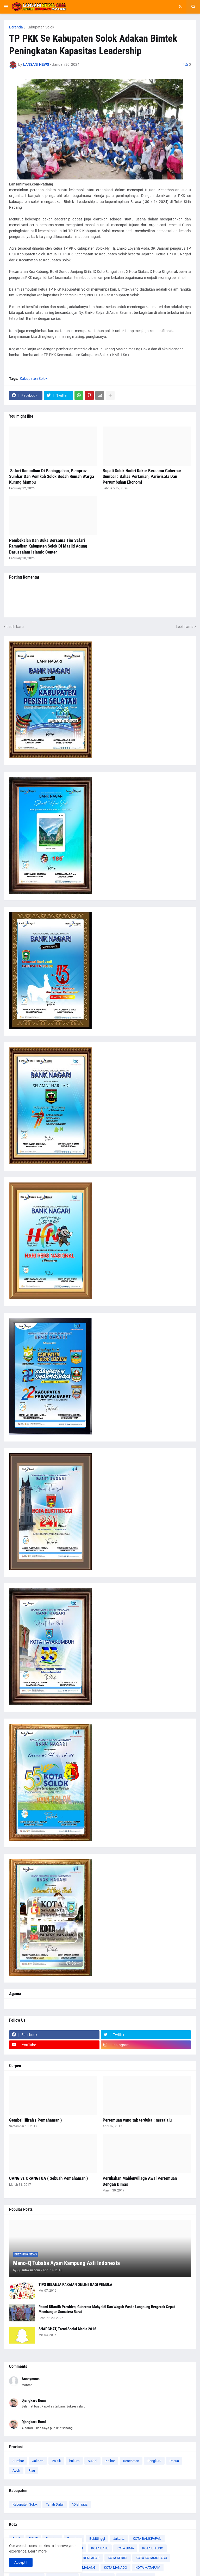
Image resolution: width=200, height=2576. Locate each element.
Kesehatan (131, 2461)
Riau (31, 2470)
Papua (174, 2461)
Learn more (37, 2551)
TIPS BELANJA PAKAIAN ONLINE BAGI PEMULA (75, 2284)
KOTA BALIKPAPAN (147, 2539)
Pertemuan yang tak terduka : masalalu (137, 2120)
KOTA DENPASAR (86, 2558)
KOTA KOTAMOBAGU (151, 2558)
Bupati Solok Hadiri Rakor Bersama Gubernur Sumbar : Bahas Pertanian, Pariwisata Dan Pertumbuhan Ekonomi (142, 476)
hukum (74, 2461)
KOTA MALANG (84, 2567)
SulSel (92, 2461)
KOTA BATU (99, 2548)
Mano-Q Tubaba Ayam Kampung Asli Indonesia (66, 2263)
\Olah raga (80, 2504)
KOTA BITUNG (152, 2548)
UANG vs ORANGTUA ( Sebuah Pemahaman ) (48, 2178)
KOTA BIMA (125, 2548)
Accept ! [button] (20, 2562)
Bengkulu (154, 2461)
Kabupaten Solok (40, 27)
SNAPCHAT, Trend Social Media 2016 (67, 2329)
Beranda (16, 27)
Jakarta (37, 2461)
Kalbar (110, 2461)
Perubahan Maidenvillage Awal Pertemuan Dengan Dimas (140, 2181)
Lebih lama (184, 627)
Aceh (16, 2470)
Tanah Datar (55, 2504)
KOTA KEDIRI (117, 2558)
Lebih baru (15, 627)
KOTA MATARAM (147, 2567)
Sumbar (18, 2461)
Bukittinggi (97, 2539)
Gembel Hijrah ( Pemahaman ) (35, 2120)
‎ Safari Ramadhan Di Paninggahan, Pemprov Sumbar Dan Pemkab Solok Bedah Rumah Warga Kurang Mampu (51, 476)
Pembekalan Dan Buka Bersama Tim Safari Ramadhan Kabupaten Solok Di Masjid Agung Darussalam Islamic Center (48, 546)
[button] (6, 6)
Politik (56, 2461)
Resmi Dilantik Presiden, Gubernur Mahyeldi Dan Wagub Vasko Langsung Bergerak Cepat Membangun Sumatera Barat (107, 2309)
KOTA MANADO (115, 2567)
